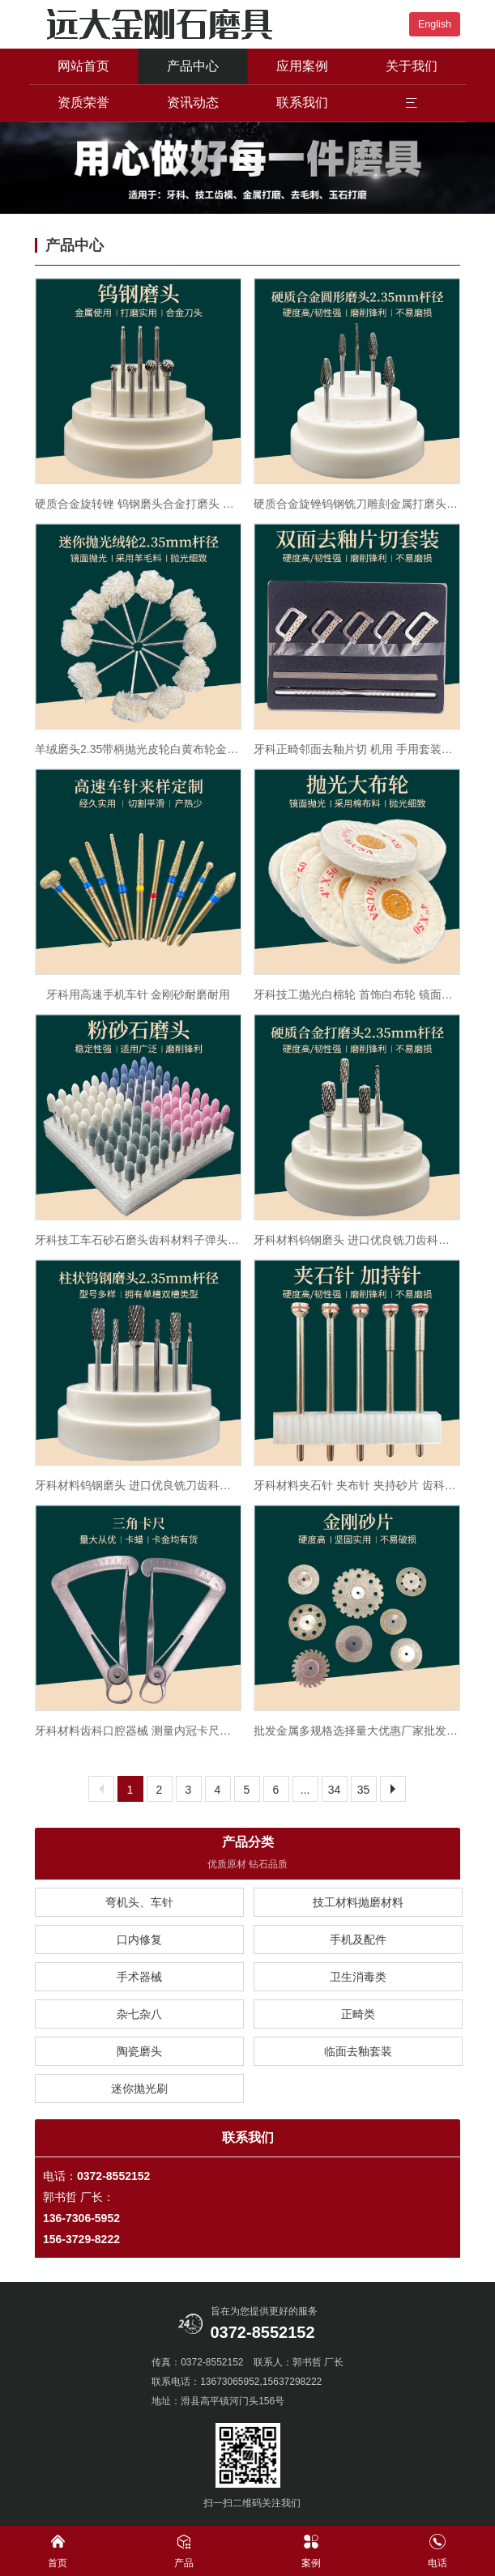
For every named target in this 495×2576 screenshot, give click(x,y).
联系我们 (302, 102)
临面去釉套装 (358, 2051)
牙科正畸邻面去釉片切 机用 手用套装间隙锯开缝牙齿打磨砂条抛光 (357, 749)
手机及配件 (358, 1939)
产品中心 (193, 66)
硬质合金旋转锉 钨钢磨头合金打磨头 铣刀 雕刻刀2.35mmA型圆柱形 (138, 503)
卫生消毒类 (358, 1976)
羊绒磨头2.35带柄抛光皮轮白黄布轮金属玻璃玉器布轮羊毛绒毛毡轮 (138, 749)
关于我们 (411, 66)
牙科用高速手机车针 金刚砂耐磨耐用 (138, 994)
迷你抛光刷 (139, 2088)
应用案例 (302, 66)
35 (363, 1789)
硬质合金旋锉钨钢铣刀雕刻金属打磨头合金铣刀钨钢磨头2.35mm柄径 (357, 503)
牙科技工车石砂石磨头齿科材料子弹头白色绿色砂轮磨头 (138, 1239)
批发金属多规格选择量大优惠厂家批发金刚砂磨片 (357, 1730)
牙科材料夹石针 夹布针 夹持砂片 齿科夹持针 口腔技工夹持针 (357, 1485)
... (305, 1789)
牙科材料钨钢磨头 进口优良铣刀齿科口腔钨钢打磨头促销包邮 (357, 1239)
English (434, 24)
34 (334, 1789)
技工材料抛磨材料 (358, 1902)
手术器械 (139, 1976)
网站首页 (83, 66)
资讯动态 (193, 102)
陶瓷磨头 (139, 2051)
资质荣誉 (83, 102)
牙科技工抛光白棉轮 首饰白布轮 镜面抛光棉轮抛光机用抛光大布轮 (357, 994)
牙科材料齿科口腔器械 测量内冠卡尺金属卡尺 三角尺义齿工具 (138, 1730)
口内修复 (139, 1939)
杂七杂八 (139, 2014)
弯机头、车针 (139, 1902)
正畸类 (358, 2014)
